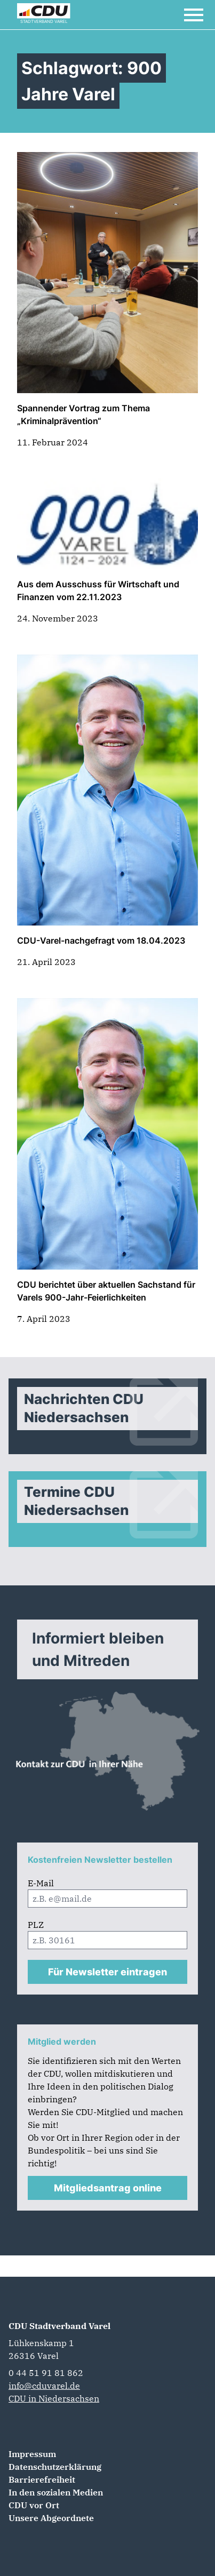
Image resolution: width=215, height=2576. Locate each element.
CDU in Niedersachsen (54, 2398)
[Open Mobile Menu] (193, 15)
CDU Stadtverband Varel (59, 2325)
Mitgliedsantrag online (108, 2188)
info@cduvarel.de (44, 2385)
